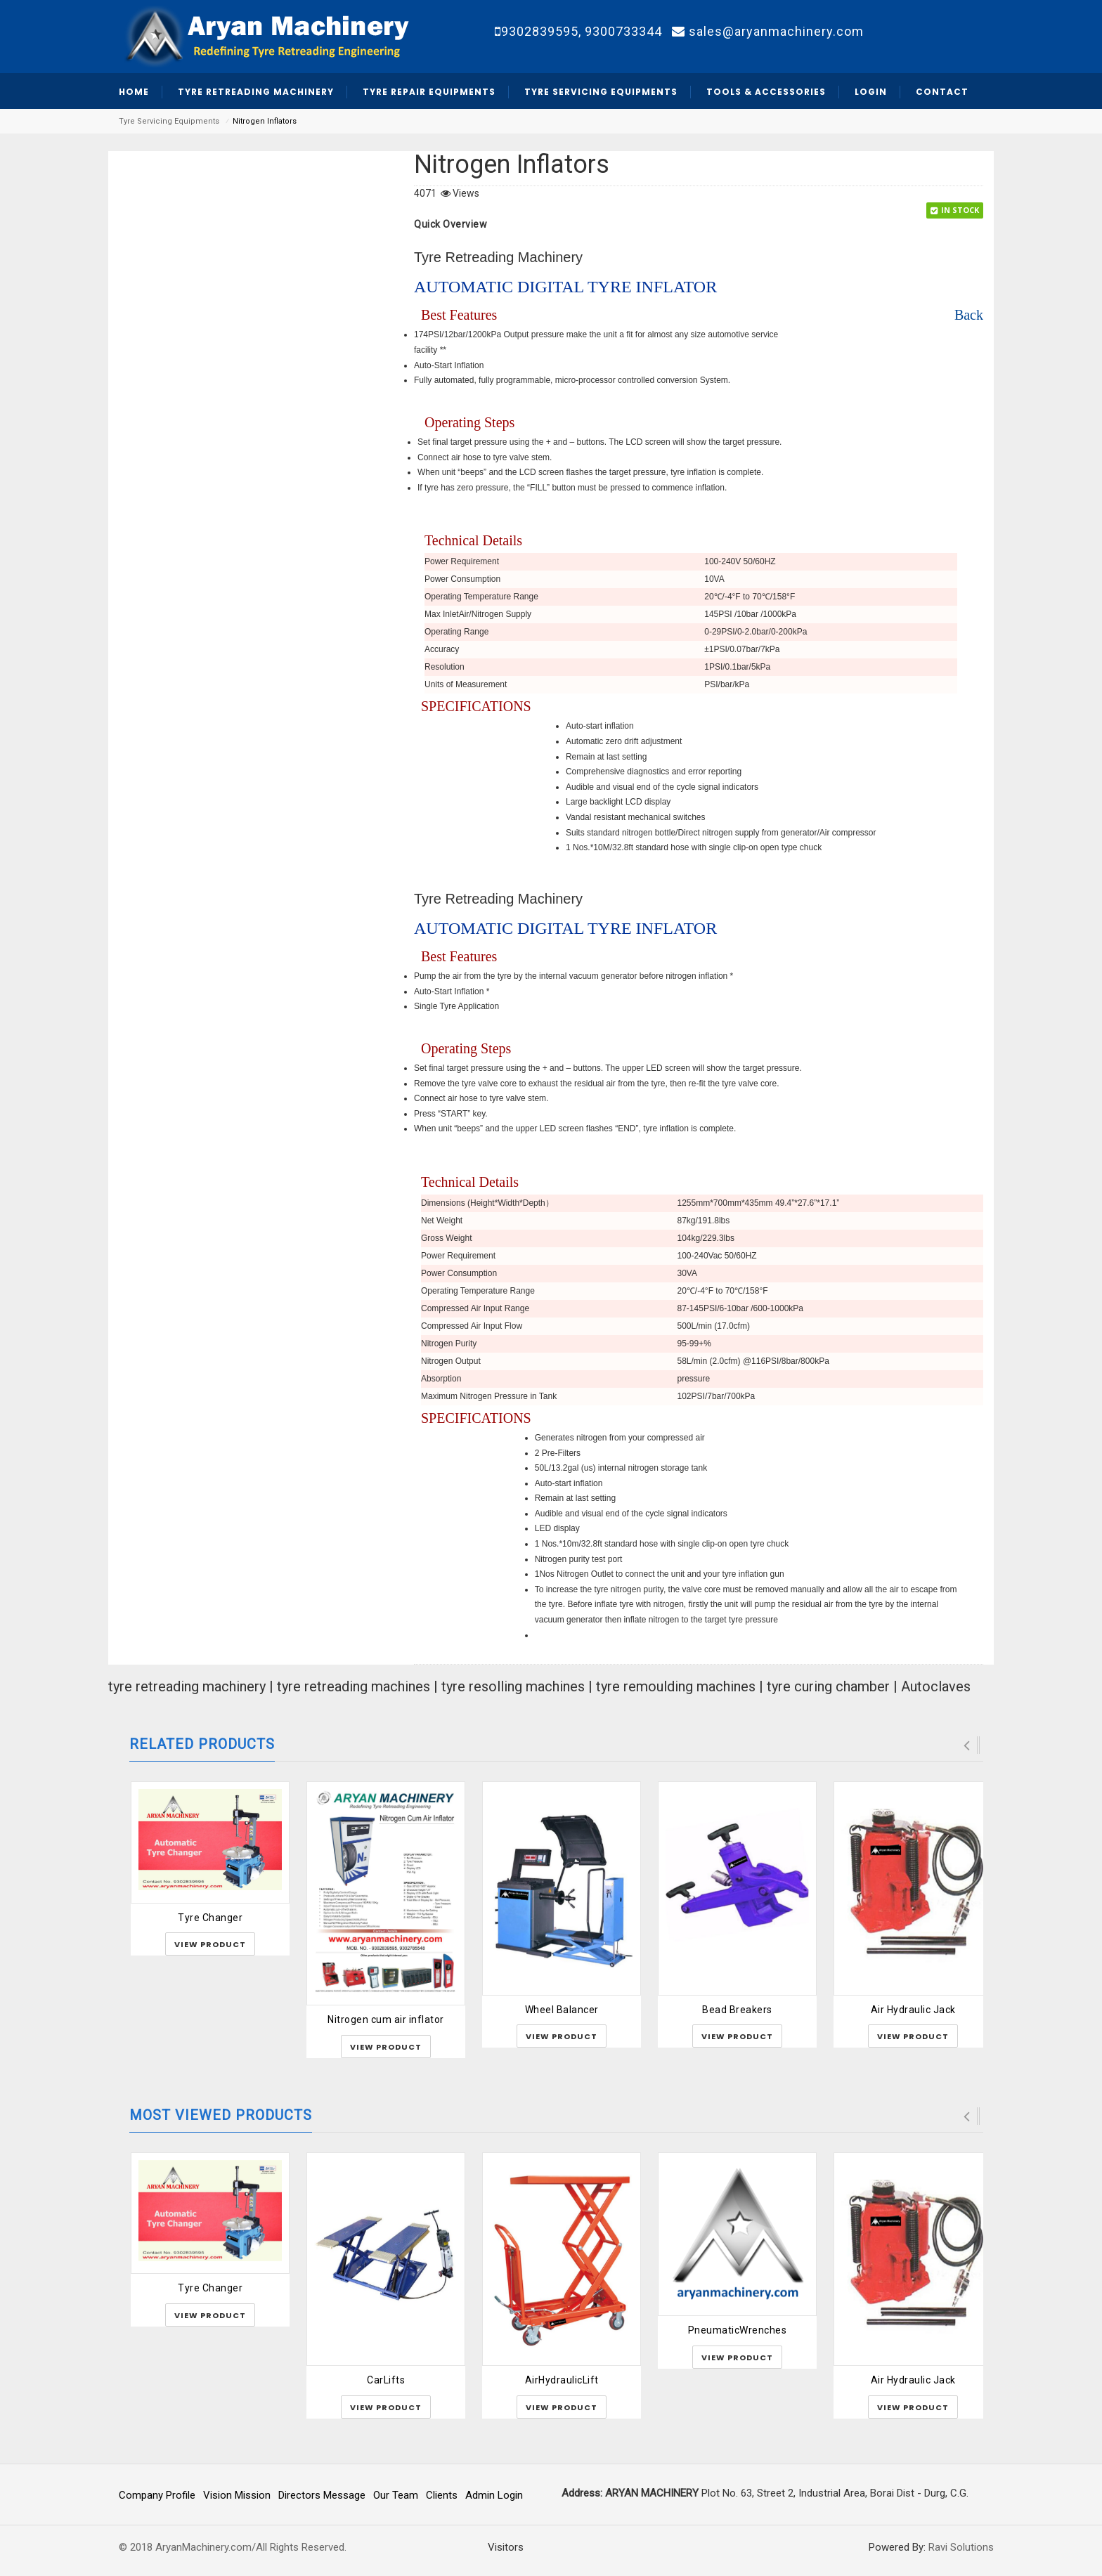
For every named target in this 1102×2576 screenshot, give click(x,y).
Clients (442, 2495)
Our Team (395, 2495)
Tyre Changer (210, 1917)
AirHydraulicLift (562, 2380)
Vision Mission (237, 2495)
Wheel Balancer (562, 2009)
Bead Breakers (737, 2009)
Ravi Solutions (961, 2547)
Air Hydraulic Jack (913, 2009)
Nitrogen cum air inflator (386, 2019)
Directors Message (321, 2495)
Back (968, 315)
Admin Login (494, 2495)
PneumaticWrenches (737, 2330)
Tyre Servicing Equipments (169, 121)
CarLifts (386, 2380)
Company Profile (157, 2495)
